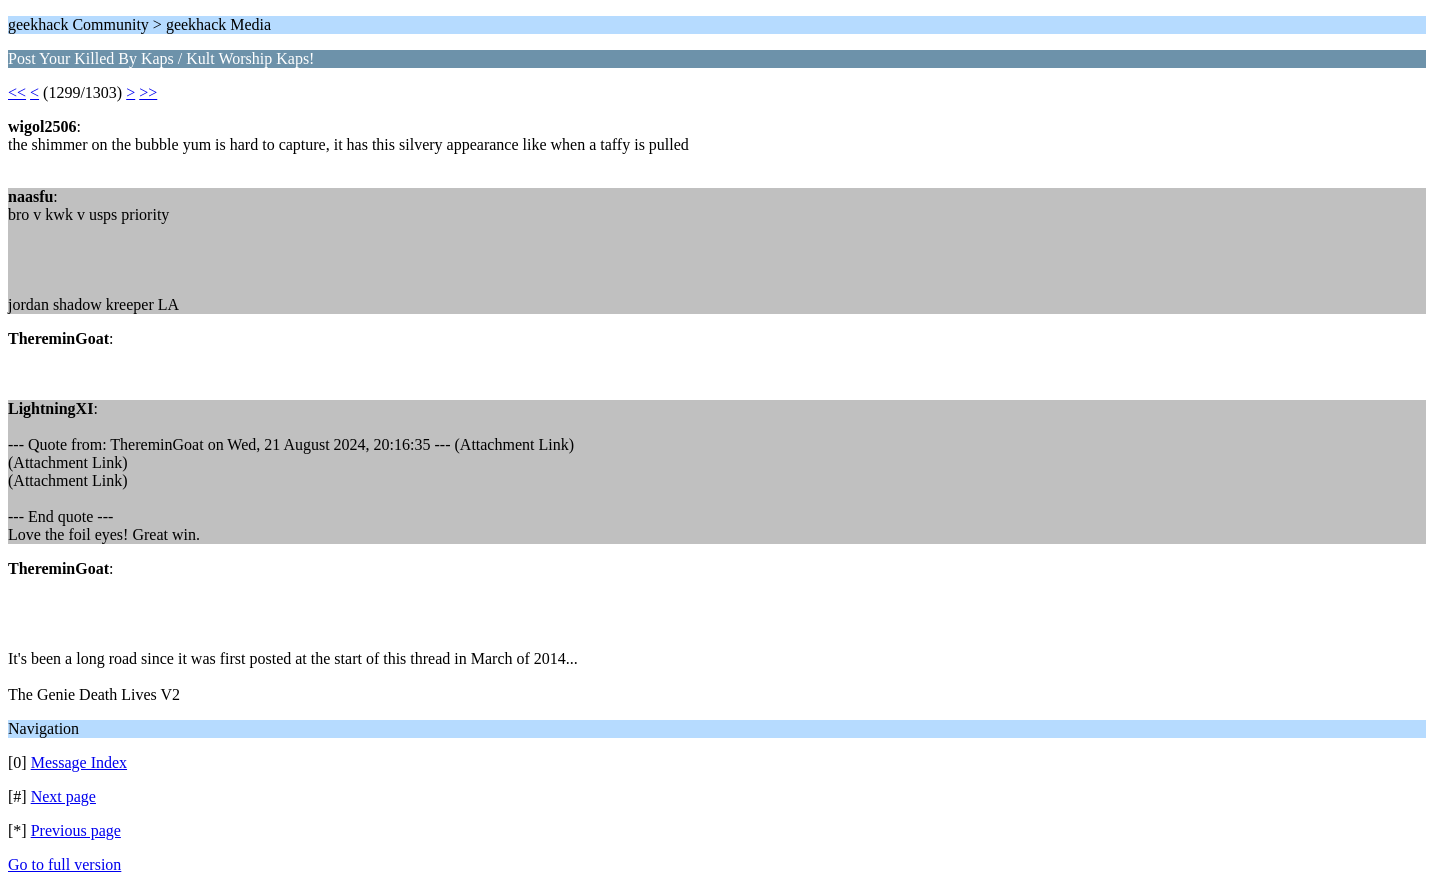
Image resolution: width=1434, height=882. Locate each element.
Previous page (76, 830)
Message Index (79, 762)
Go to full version (64, 864)
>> (148, 92)
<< (17, 92)
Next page (63, 796)
